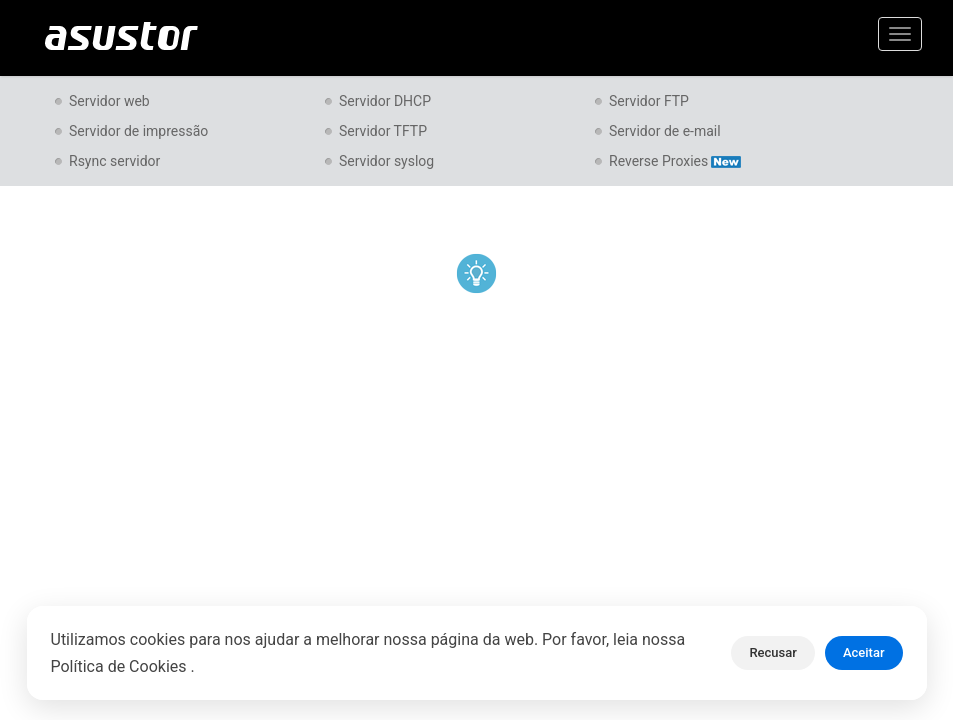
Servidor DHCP (385, 101)
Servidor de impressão (138, 131)
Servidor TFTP (383, 131)
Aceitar (864, 652)
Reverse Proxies (675, 161)
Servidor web (109, 101)
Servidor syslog (386, 161)
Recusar (772, 652)
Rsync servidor (114, 161)
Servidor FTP (649, 101)
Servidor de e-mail (665, 131)
